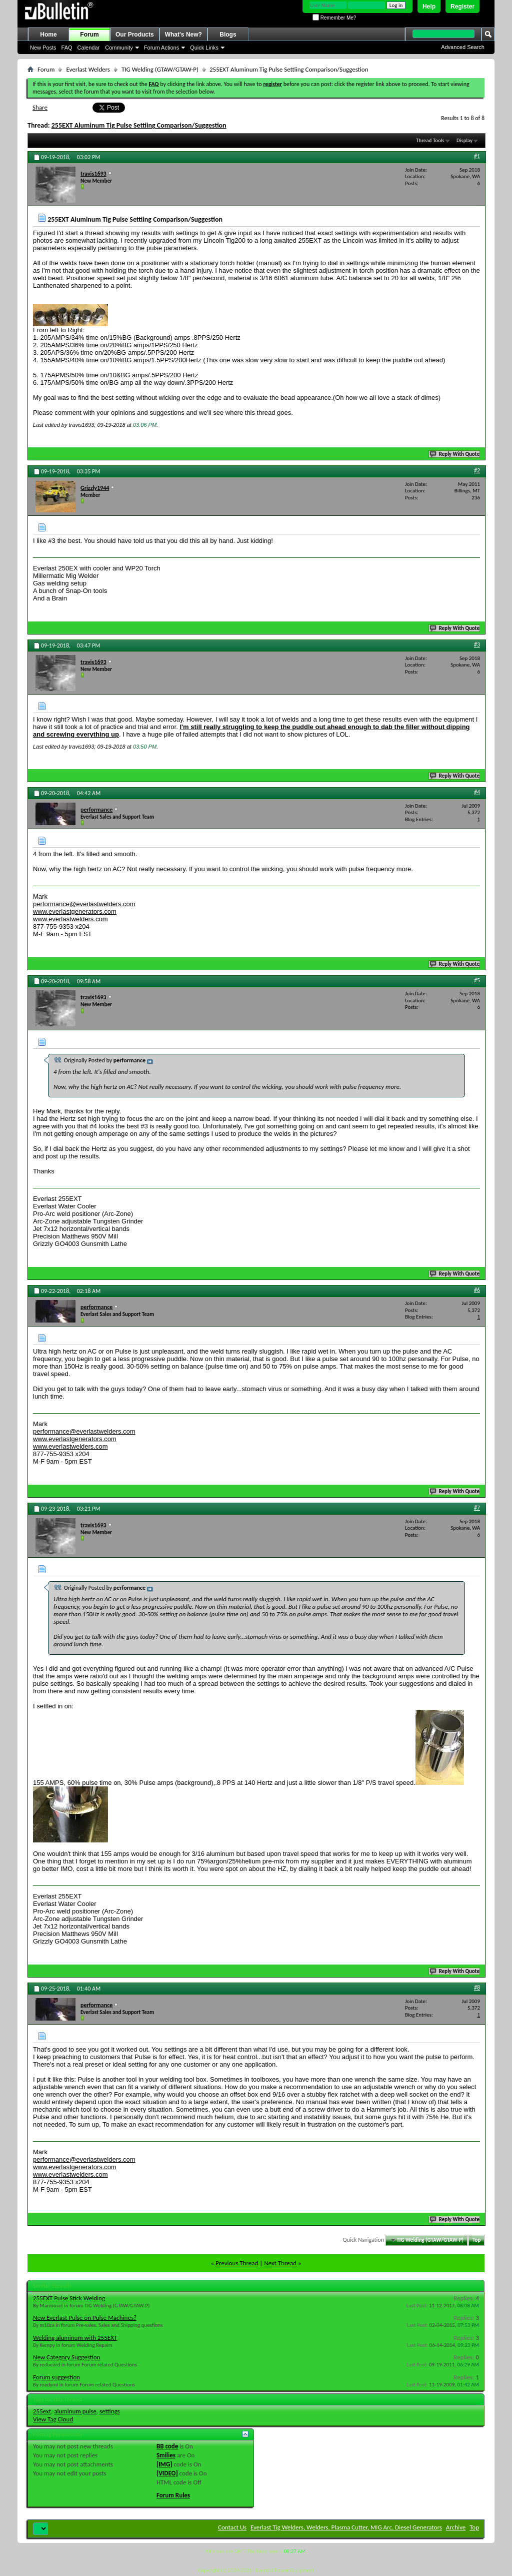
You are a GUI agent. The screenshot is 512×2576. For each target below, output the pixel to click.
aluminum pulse (75, 2411)
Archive (456, 2527)
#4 (477, 792)
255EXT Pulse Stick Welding (69, 2298)
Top (476, 2240)
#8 (477, 1987)
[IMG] (164, 2464)
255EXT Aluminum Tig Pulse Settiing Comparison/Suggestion (139, 125)
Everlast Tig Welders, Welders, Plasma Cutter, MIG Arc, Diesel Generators (346, 2527)
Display (464, 140)
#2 (477, 470)
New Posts (43, 48)
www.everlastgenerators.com (74, 911)
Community (119, 48)
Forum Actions (161, 48)
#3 (477, 644)
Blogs (228, 34)
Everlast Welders (88, 69)
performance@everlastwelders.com (84, 904)
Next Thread (280, 2263)
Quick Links (204, 48)
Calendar (89, 48)
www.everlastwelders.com (70, 919)
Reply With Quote (455, 454)
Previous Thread (237, 2263)
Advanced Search (462, 47)
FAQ (67, 48)
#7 (477, 1507)
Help (429, 6)
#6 (477, 1290)
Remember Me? (334, 18)
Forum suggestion (56, 2377)
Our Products (135, 34)
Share (40, 107)
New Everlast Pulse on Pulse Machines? (84, 2317)
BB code (167, 2446)
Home (48, 34)
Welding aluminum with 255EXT (75, 2337)
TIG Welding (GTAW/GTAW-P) (160, 69)
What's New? (183, 34)
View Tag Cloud (53, 2419)
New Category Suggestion (66, 2357)
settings (110, 2411)
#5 (477, 980)
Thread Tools (430, 140)
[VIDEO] (167, 2473)
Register (462, 6)
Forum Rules (173, 2495)
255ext (42, 2411)
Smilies (166, 2455)
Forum (89, 34)
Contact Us (232, 2527)
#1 (477, 156)
